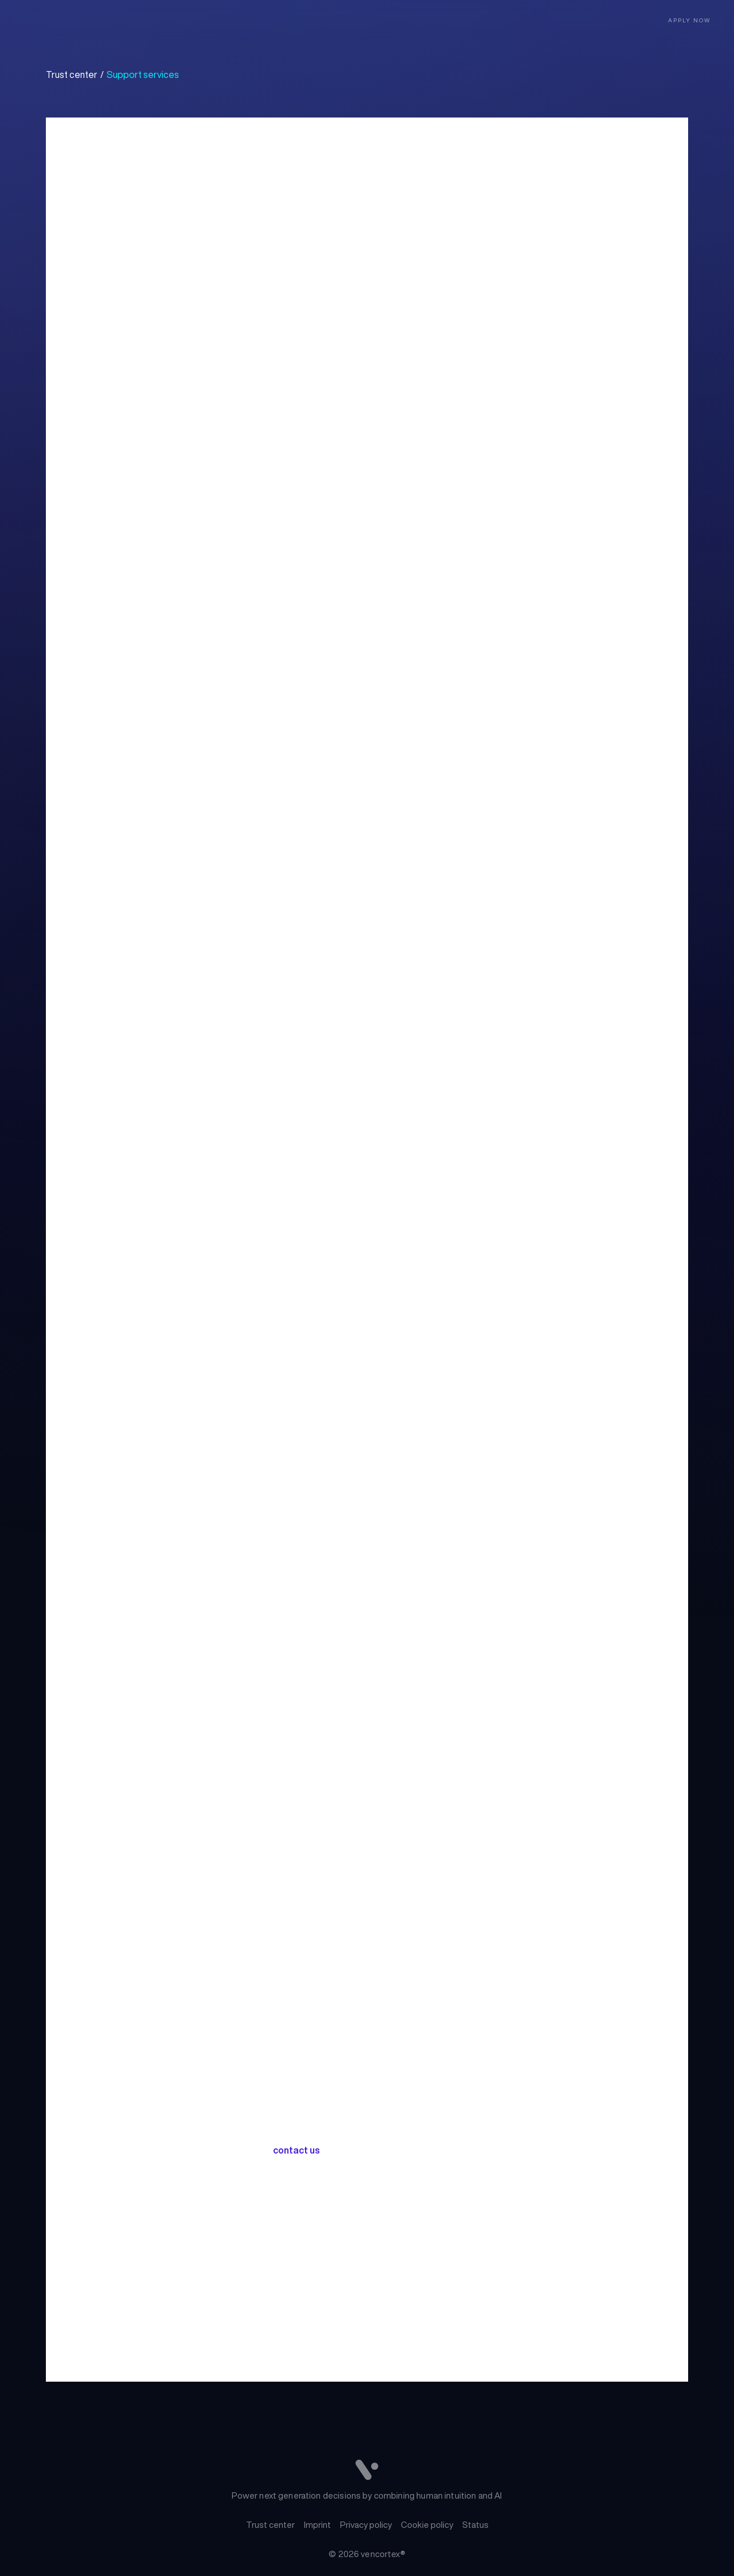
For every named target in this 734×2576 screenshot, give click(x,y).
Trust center (270, 2524)
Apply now (689, 20)
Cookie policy (427, 2524)
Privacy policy (366, 2524)
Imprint (317, 2524)
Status (475, 2524)
